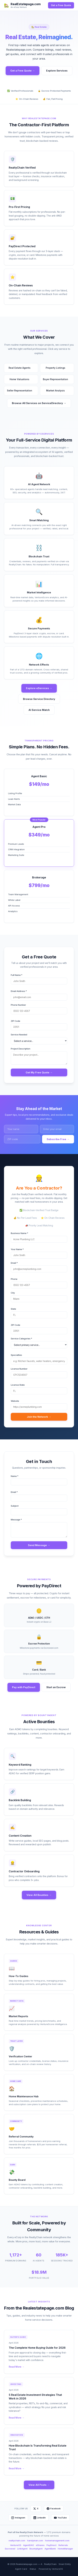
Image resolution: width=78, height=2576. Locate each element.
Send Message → (39, 1545)
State (13, 1308)
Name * (14, 1476)
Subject (15, 1505)
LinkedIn (39, 2517)
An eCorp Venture (19, 7)
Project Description (20, 1048)
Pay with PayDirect (23, 1687)
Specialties (16, 1355)
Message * (16, 1519)
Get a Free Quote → (22, 70)
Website (15, 1401)
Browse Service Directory (39, 699)
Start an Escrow (56, 1687)
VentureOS (15, 2545)
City (13, 1292)
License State (18, 1384)
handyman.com (35, 2540)
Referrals (63, 2545)
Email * (14, 1263)
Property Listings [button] (57, 368)
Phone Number (18, 1005)
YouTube (60, 2517)
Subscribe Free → (58, 1139)
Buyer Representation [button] (57, 379)
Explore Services (57, 70)
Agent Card (21, 2569)
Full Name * (16, 975)
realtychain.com (17, 2540)
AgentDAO (28, 2545)
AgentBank (50, 2548)
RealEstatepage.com (26, 4)
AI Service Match (39, 709)
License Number (19, 1368)
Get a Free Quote (61, 5)
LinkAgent (22, 2548)
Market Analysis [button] (57, 390)
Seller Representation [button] (21, 390)
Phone (14, 1279)
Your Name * (17, 1249)
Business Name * (19, 1233)
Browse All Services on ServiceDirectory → (39, 403)
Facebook (54, 2508)
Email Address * (19, 991)
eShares (40, 2545)
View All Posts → (39, 2484)
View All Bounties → (39, 1895)
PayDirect (51, 2545)
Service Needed (19, 1034)
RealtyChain (50, 2564)
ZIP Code (15, 1021)
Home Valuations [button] (21, 379)
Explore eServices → (39, 688)
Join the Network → (39, 1416)
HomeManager (65, 2548)
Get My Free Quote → (39, 1072)
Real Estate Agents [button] (21, 368)
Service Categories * (21, 1338)
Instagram (18, 2517)
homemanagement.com (57, 2540)
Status (33, 2569)
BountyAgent (36, 2548)
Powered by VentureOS (51, 2569)
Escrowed (10, 2548)
